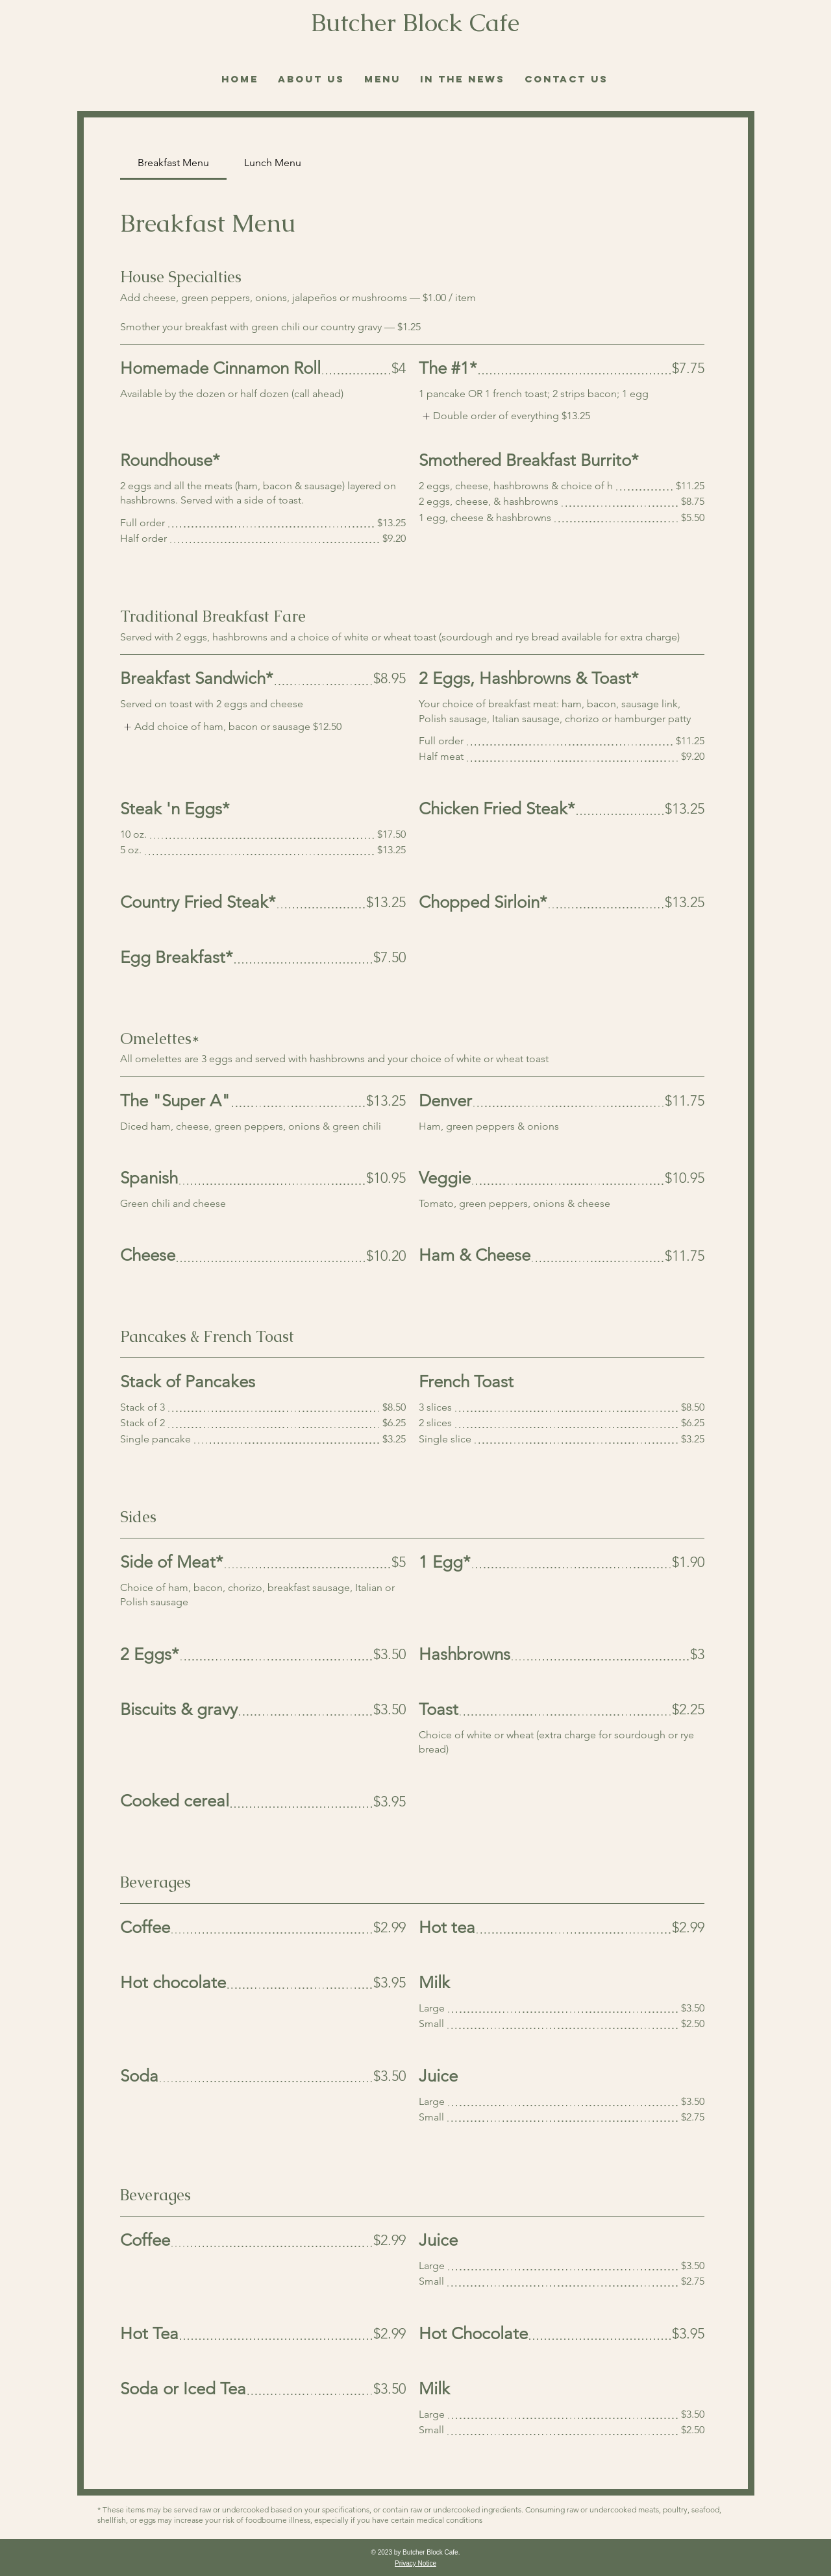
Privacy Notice (415, 2563)
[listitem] (504, 416)
